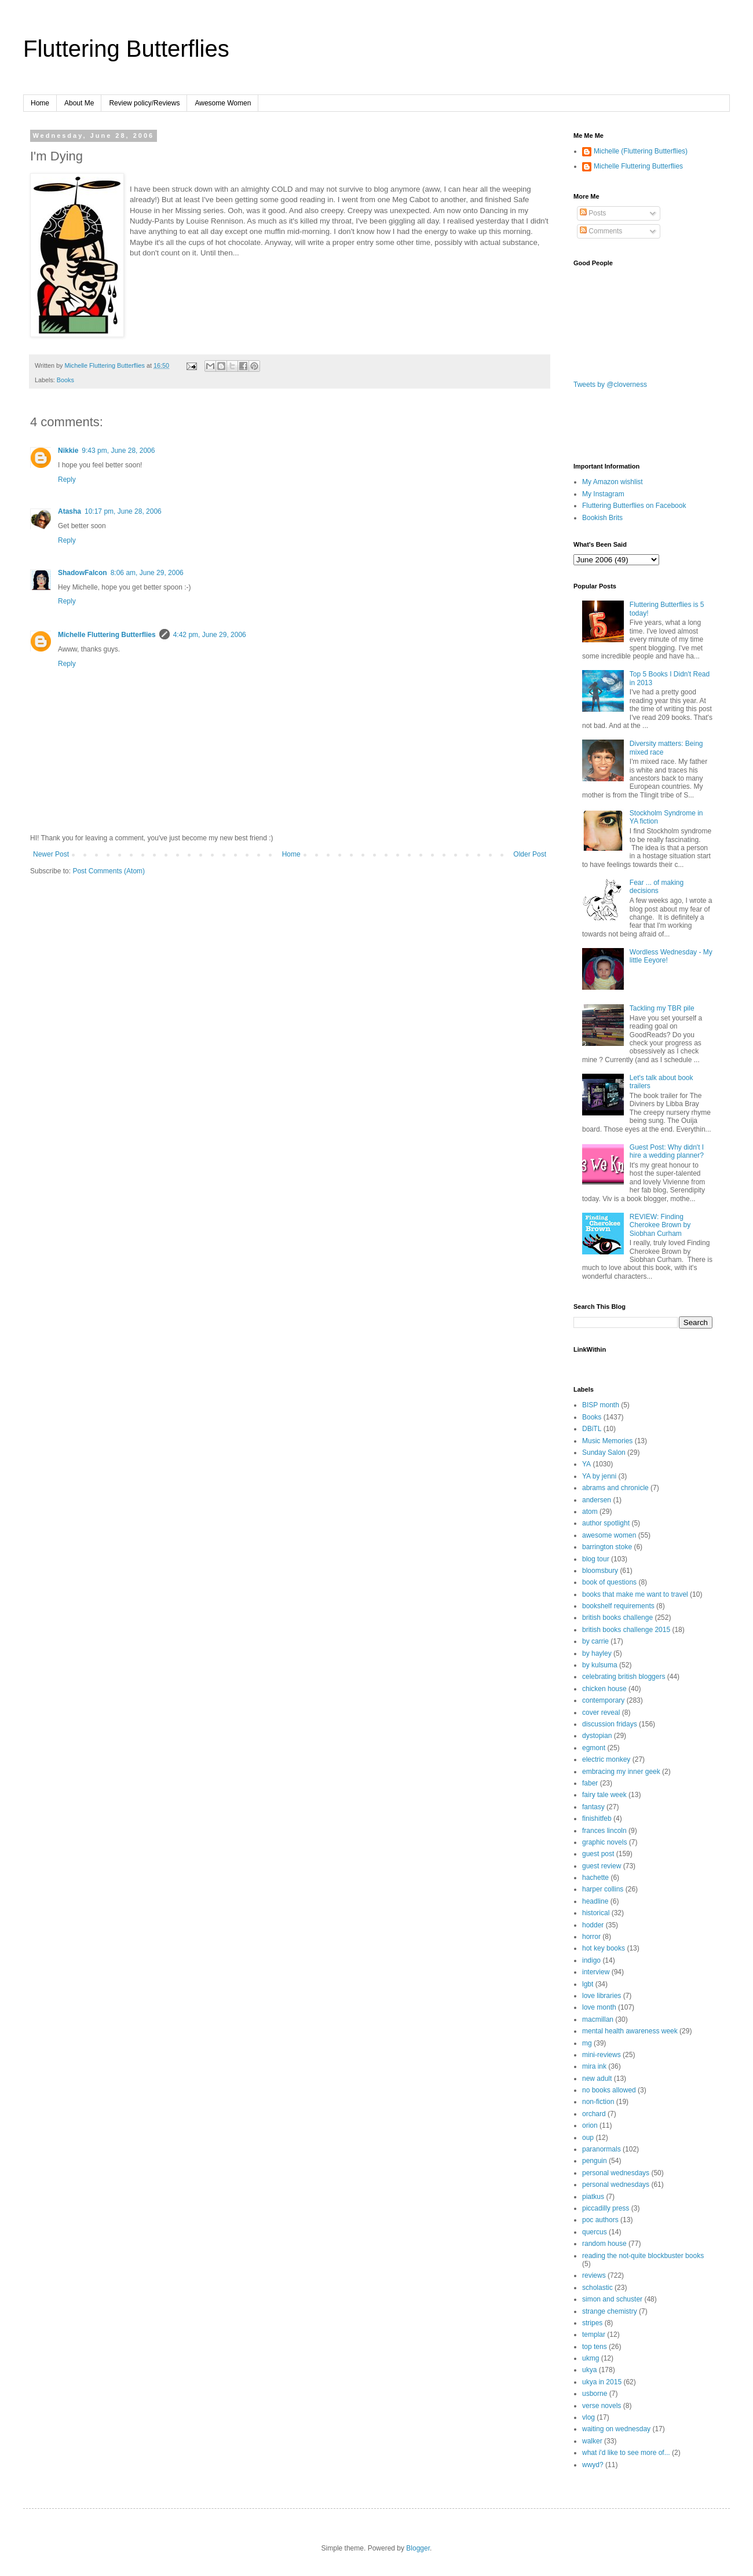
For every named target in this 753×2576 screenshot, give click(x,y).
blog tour (595, 1559)
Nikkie (68, 451)
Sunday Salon (604, 1452)
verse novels (601, 2406)
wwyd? (593, 2465)
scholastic (597, 2288)
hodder (593, 1925)
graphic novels (604, 1842)
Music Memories (607, 1441)
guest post (598, 1854)
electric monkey (606, 1759)
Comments (601, 231)
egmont (593, 1748)
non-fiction (598, 2102)
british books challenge (617, 1617)
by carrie (595, 1641)
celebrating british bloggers (623, 1677)
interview (595, 1972)
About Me (79, 103)
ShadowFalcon (82, 573)
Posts (593, 213)
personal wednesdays (615, 2173)
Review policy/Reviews (144, 103)
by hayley (597, 1653)
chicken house (604, 1689)
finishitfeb (597, 1818)
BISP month (600, 1405)
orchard (594, 2114)
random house (604, 2244)
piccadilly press (605, 2208)
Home (40, 103)
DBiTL (591, 1429)
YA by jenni (599, 1476)
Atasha (69, 511)
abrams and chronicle (615, 1488)
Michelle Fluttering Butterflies (107, 635)
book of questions (609, 1582)
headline (595, 1901)
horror (591, 1937)
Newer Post (51, 854)
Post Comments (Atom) (108, 871)
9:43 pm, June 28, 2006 (118, 451)
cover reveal (601, 1712)
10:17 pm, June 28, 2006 (123, 511)
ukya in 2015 (602, 2382)
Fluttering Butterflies (126, 48)
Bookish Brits (602, 518)
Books (65, 379)
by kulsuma (599, 1665)
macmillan (597, 2019)
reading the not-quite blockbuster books (643, 2256)
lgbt (587, 1984)
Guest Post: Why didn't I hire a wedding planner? (667, 1151)
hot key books (603, 1948)
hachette (595, 1878)
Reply (67, 479)
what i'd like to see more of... (626, 2453)
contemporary (603, 1700)
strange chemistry (609, 2311)
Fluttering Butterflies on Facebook (634, 506)
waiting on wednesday (616, 2429)
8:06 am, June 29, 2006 (147, 573)
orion (590, 2125)
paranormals (601, 2149)
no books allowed (609, 2090)
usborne (594, 2394)
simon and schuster (612, 2299)
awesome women (609, 1535)
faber (590, 1783)
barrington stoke (607, 1547)
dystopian (597, 1736)
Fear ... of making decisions (656, 887)
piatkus (593, 2197)
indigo (591, 1960)
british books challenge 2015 (626, 1630)
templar (593, 2334)
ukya (589, 2370)
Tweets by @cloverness (610, 384)
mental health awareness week (630, 2031)
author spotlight (606, 1523)
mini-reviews (601, 2055)
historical (595, 1913)
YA (586, 1464)
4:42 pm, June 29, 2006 (209, 635)
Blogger (418, 2548)
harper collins (602, 1889)
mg (587, 2043)
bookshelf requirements (618, 1606)
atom (590, 1511)
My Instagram (603, 494)
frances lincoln (604, 1831)
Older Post (529, 854)
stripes (592, 2323)
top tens (594, 2347)
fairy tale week (604, 1795)
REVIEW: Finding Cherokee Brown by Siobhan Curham (660, 1225)
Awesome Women (223, 103)
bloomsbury (600, 1571)
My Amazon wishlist (612, 482)
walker (592, 2441)
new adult (597, 2078)
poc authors (600, 2220)
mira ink (594, 2066)
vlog (588, 2417)
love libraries (601, 1996)
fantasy (593, 1807)
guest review (601, 1866)
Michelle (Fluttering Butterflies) (641, 151)
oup (588, 2138)
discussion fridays (609, 1724)
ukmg (590, 2358)
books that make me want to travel (635, 1594)
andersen (596, 1500)
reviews (594, 2275)
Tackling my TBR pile (662, 1008)
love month (599, 2007)
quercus (594, 2232)
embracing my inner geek (621, 1772)
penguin (594, 2161)
